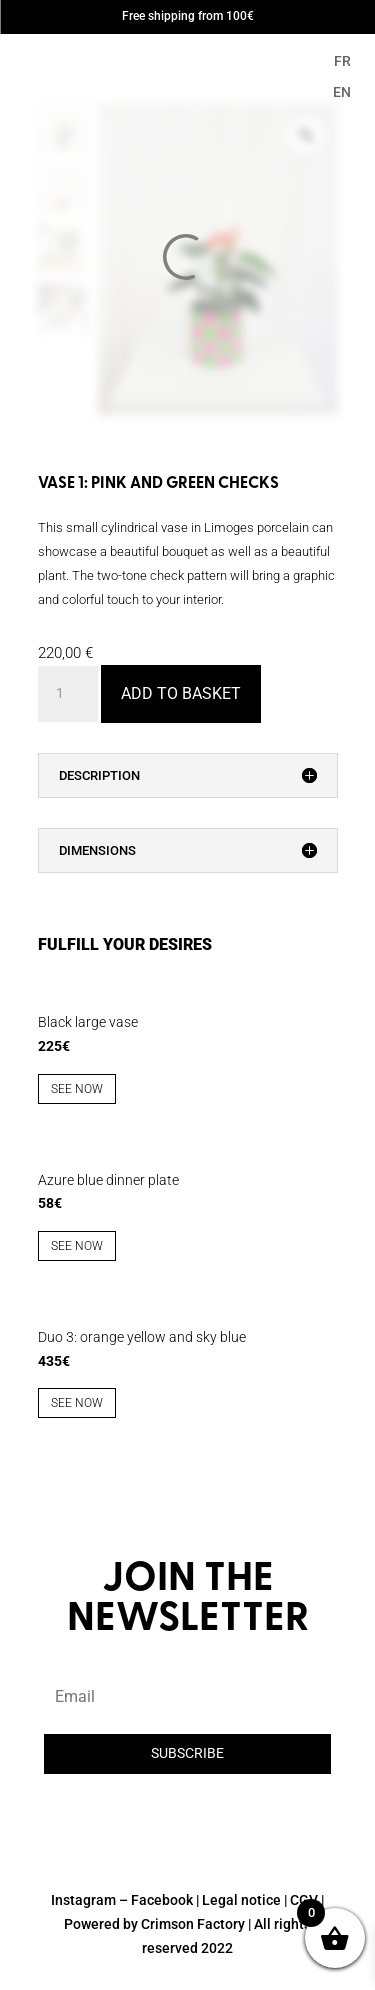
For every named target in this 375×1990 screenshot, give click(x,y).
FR (342, 61)
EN (342, 92)
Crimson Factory (193, 1924)
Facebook (162, 1900)
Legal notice (241, 1900)
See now (77, 1089)
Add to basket (181, 693)
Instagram (83, 1900)
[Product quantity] (68, 694)
